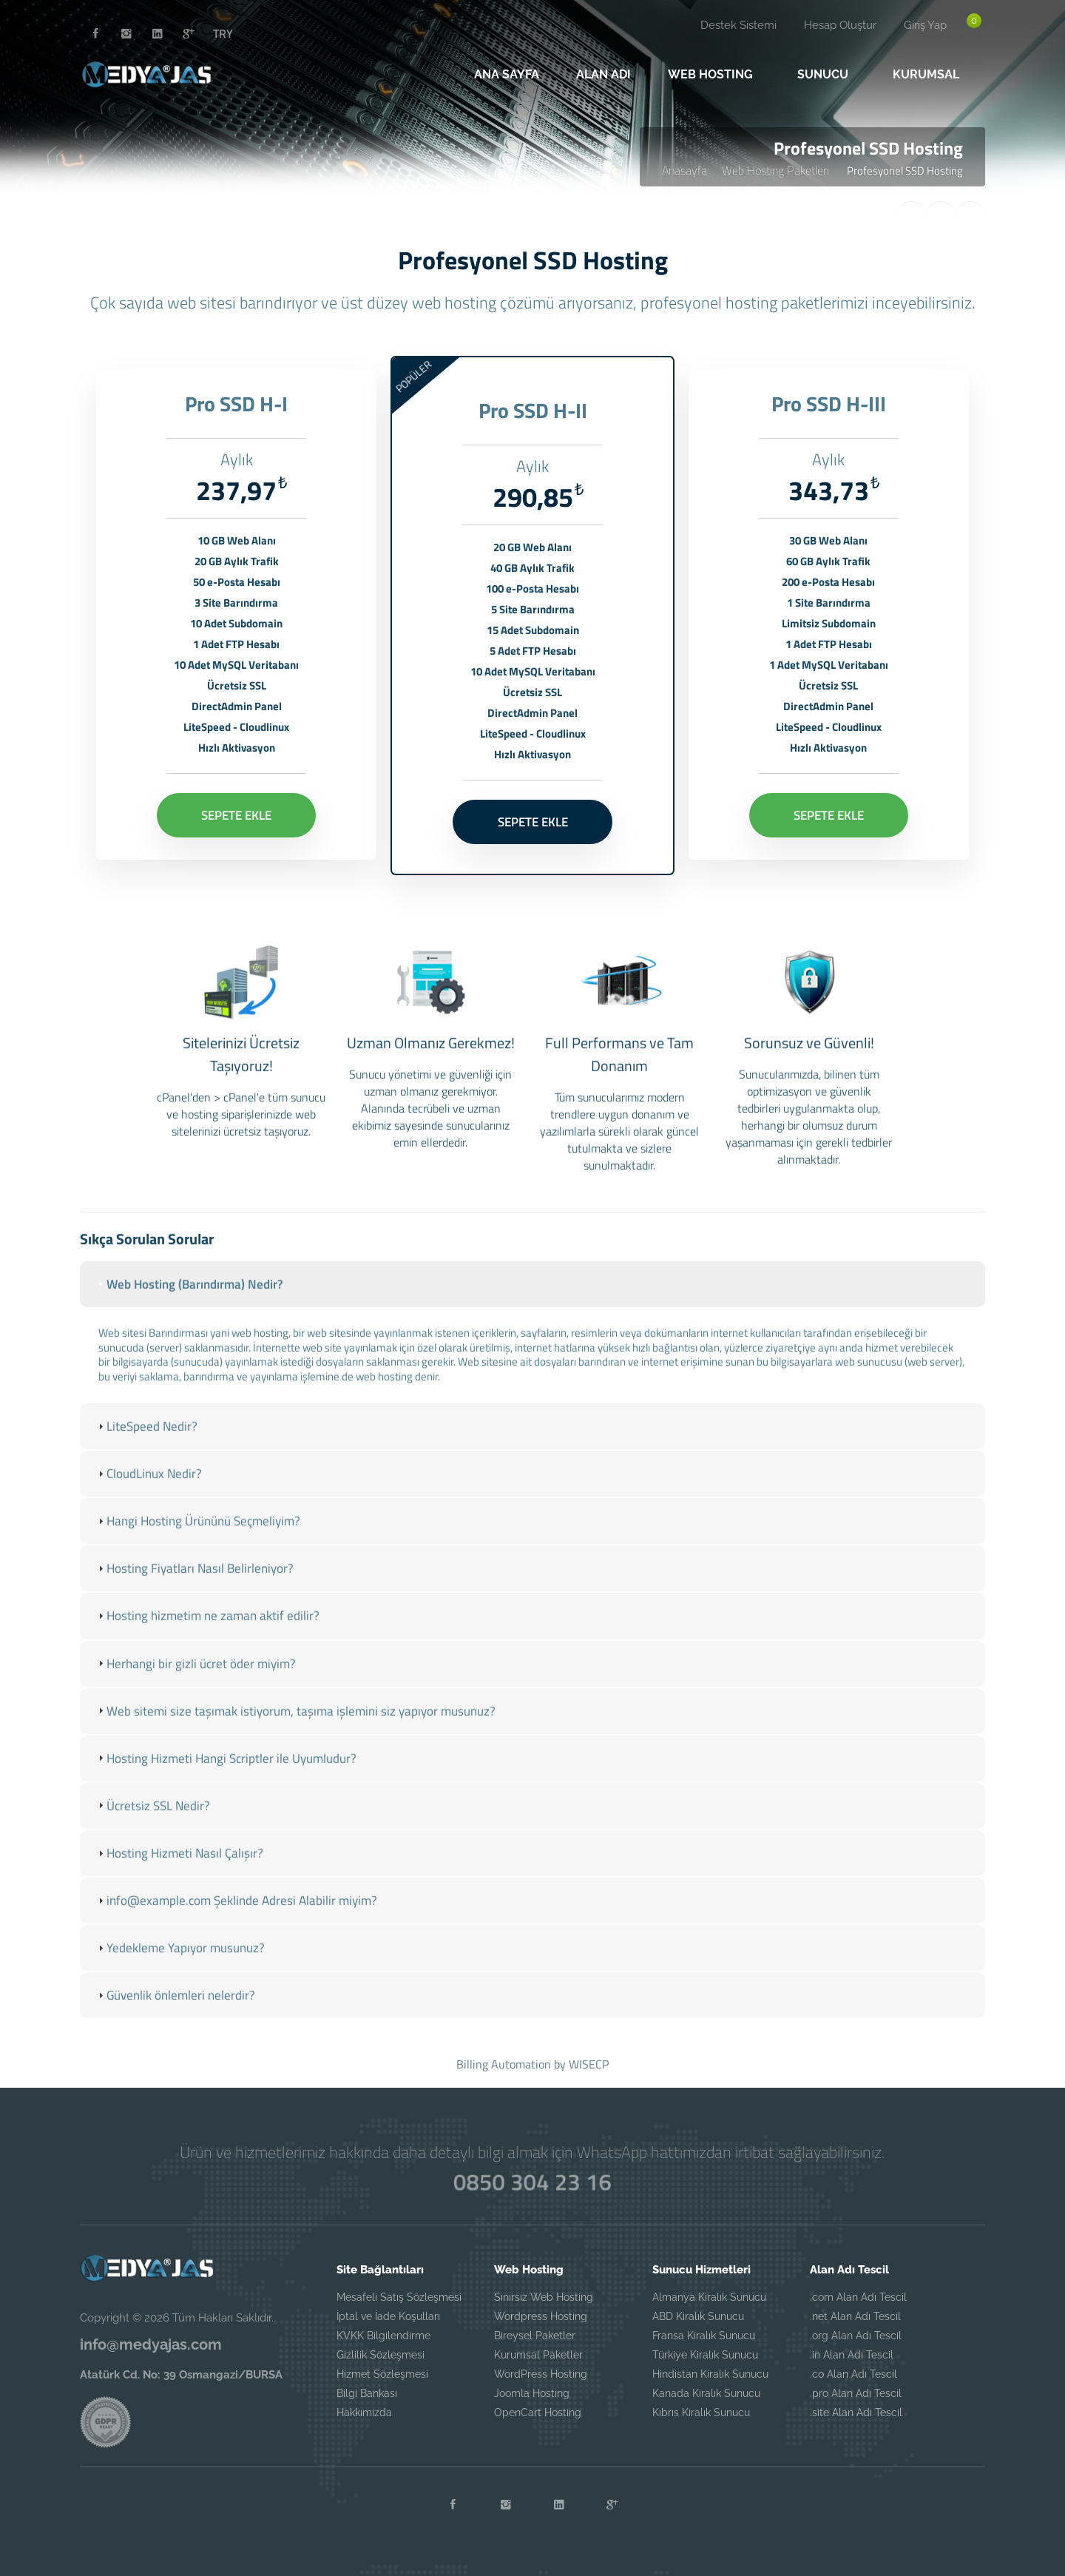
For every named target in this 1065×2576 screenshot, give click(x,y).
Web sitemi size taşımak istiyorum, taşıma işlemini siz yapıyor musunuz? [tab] (295, 1725)
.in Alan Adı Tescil (851, 2355)
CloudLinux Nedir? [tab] (148, 1488)
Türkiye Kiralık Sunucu (705, 2355)
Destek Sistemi (738, 25)
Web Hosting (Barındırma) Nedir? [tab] (189, 1299)
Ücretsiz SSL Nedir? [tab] (152, 1820)
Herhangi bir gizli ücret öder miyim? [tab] (195, 1677)
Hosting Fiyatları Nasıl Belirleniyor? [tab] (194, 1583)
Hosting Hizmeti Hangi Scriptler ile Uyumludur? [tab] (225, 1772)
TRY (223, 33)
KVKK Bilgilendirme (383, 2335)
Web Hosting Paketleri (777, 170)
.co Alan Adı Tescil (853, 2374)
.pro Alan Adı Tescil (856, 2393)
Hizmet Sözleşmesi (382, 2374)
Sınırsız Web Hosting (543, 2297)
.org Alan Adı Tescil (856, 2335)
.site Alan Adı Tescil (856, 2412)
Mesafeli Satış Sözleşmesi (399, 2297)
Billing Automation (503, 2064)
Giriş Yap (925, 25)
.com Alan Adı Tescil (858, 2297)
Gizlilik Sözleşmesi (381, 2355)
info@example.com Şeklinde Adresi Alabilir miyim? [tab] (236, 1915)
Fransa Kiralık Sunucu (703, 2335)
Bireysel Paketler (534, 2335)
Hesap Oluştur (840, 25)
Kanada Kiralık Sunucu (706, 2393)
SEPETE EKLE (236, 810)
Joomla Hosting (531, 2393)
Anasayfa (684, 170)
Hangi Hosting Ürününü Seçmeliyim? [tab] (197, 1535)
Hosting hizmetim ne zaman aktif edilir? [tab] (207, 1630)
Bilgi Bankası (367, 2393)
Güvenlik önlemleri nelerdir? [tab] (175, 2010)
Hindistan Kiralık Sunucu (710, 2374)
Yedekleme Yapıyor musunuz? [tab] (180, 1962)
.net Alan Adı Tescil (855, 2316)
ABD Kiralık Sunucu (698, 2316)
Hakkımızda (364, 2412)
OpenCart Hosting (537, 2412)
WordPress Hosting (540, 2374)
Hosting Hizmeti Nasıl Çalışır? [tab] (179, 1868)
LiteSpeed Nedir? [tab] (146, 1441)
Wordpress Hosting (540, 2316)
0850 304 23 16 (532, 2181)
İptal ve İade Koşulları (388, 2316)
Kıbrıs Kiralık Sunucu (701, 2412)
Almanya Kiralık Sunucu (709, 2297)
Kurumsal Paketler (538, 2355)
